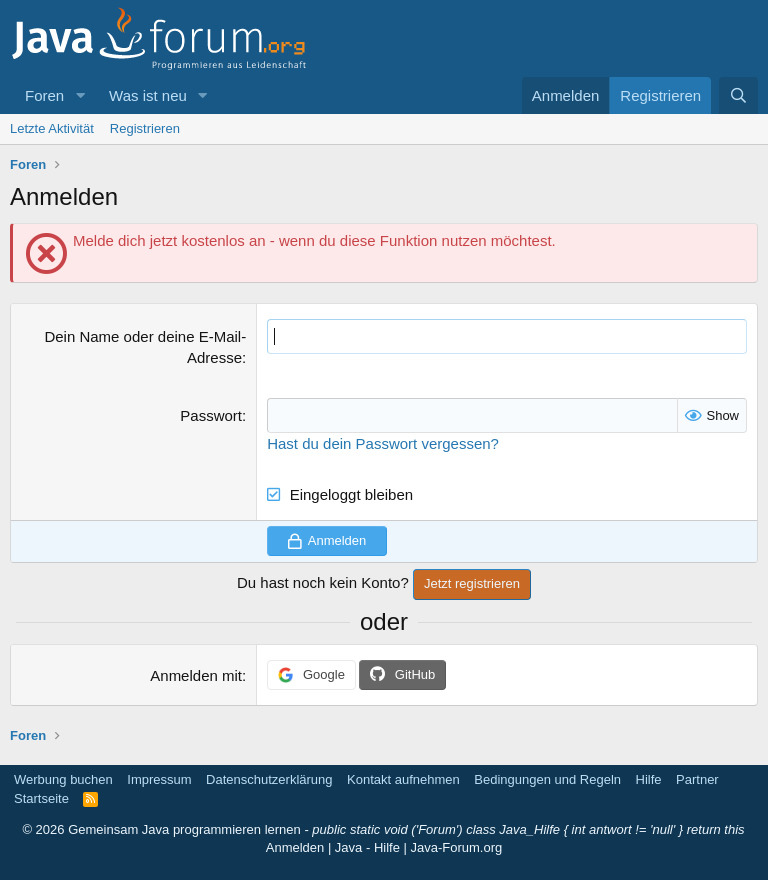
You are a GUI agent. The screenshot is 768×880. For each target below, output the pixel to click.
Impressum (159, 779)
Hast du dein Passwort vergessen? (383, 443)
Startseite (41, 798)
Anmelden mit (196, 675)
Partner (697, 779)
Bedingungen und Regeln (547, 779)
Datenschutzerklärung (269, 779)
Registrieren (145, 128)
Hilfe (649, 779)
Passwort (211, 415)
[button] (80, 95)
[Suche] (738, 95)
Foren (44, 95)
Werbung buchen (63, 779)
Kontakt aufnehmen (403, 779)
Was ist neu (148, 95)
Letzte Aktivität (52, 128)
